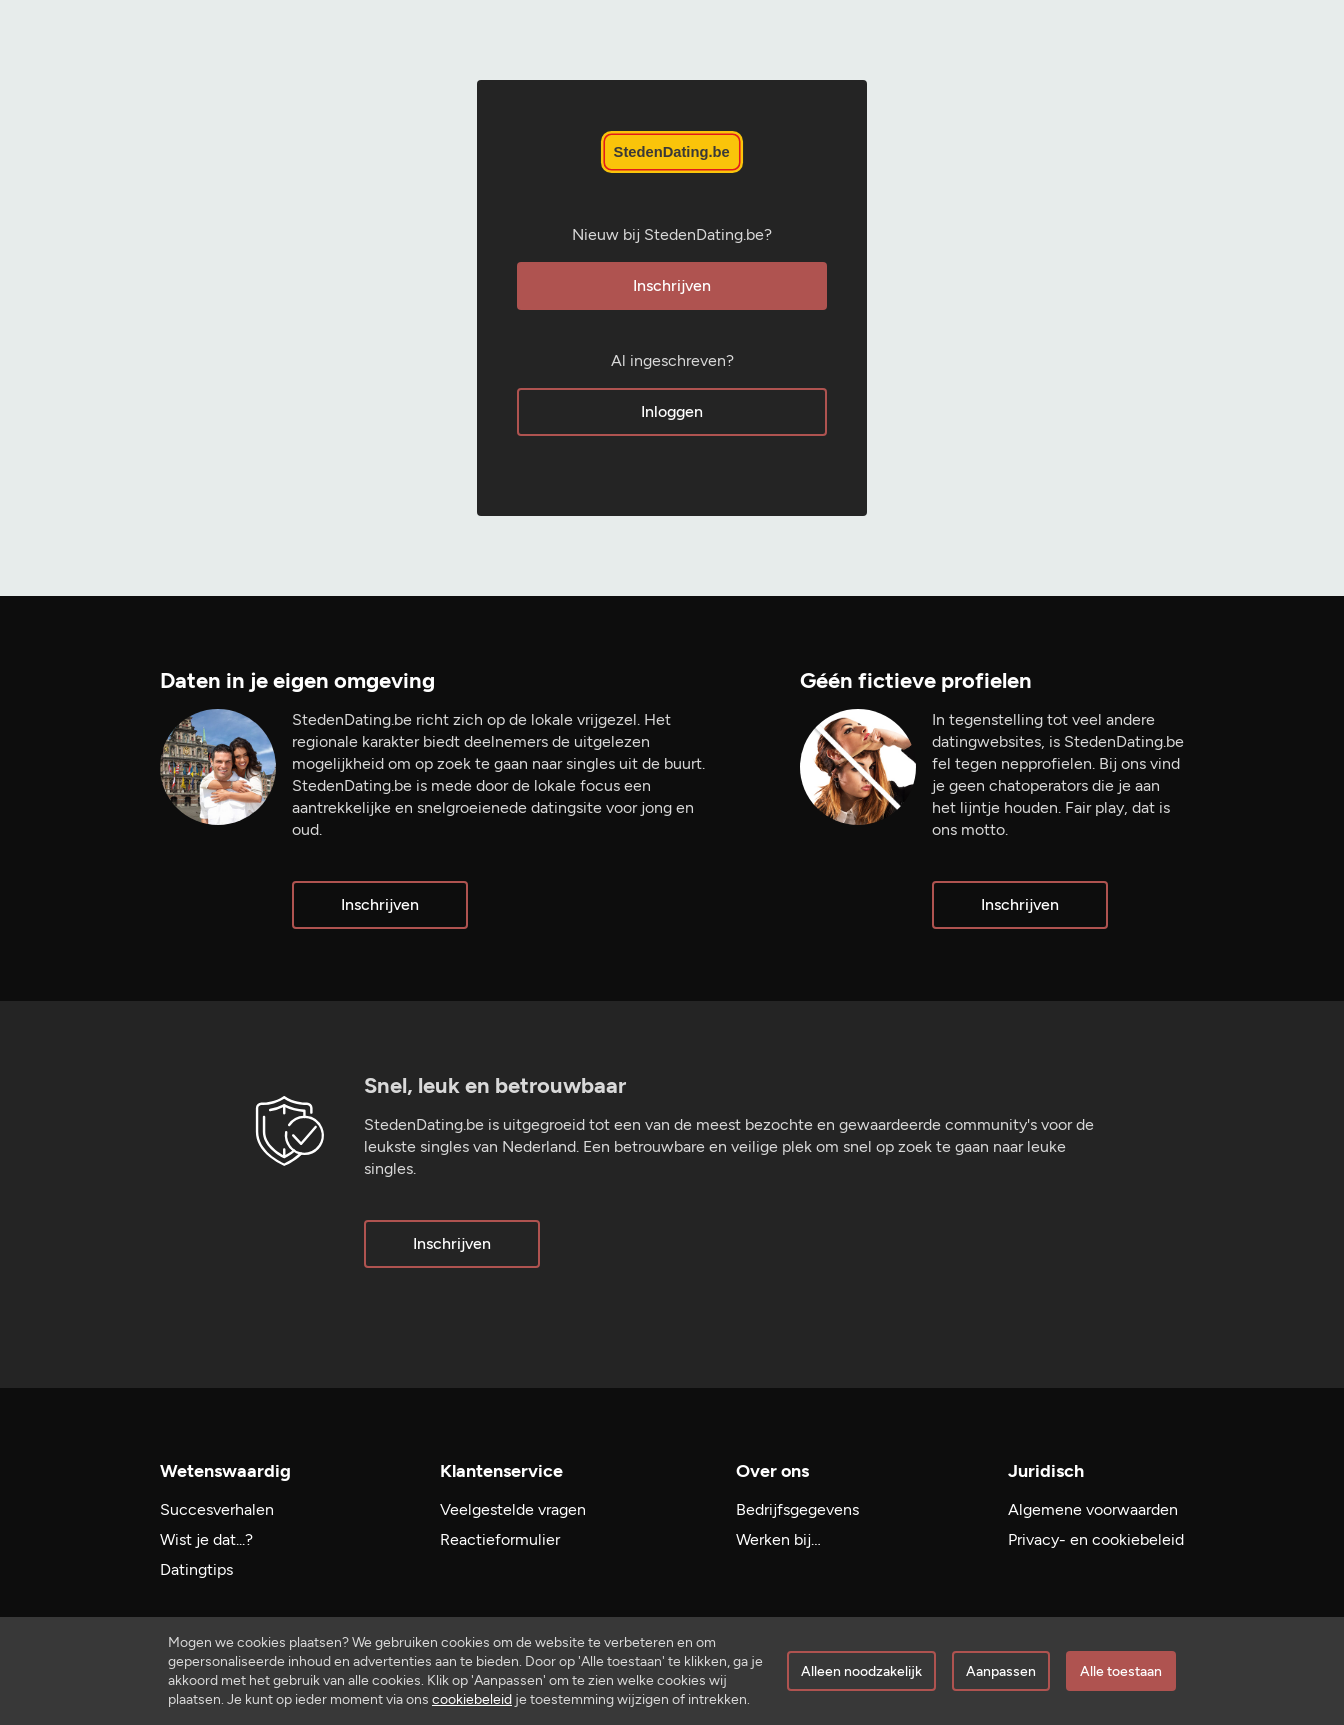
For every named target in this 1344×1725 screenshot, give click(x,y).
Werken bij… (778, 1539)
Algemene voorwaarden (1093, 1509)
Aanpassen (1001, 1671)
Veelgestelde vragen (513, 1509)
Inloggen (672, 411)
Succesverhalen (217, 1509)
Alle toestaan (1121, 1671)
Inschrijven (672, 285)
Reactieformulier (500, 1539)
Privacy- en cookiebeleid (1096, 1539)
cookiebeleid (472, 1699)
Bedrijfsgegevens (797, 1509)
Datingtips (196, 1569)
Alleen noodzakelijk (861, 1671)
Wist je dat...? (206, 1539)
